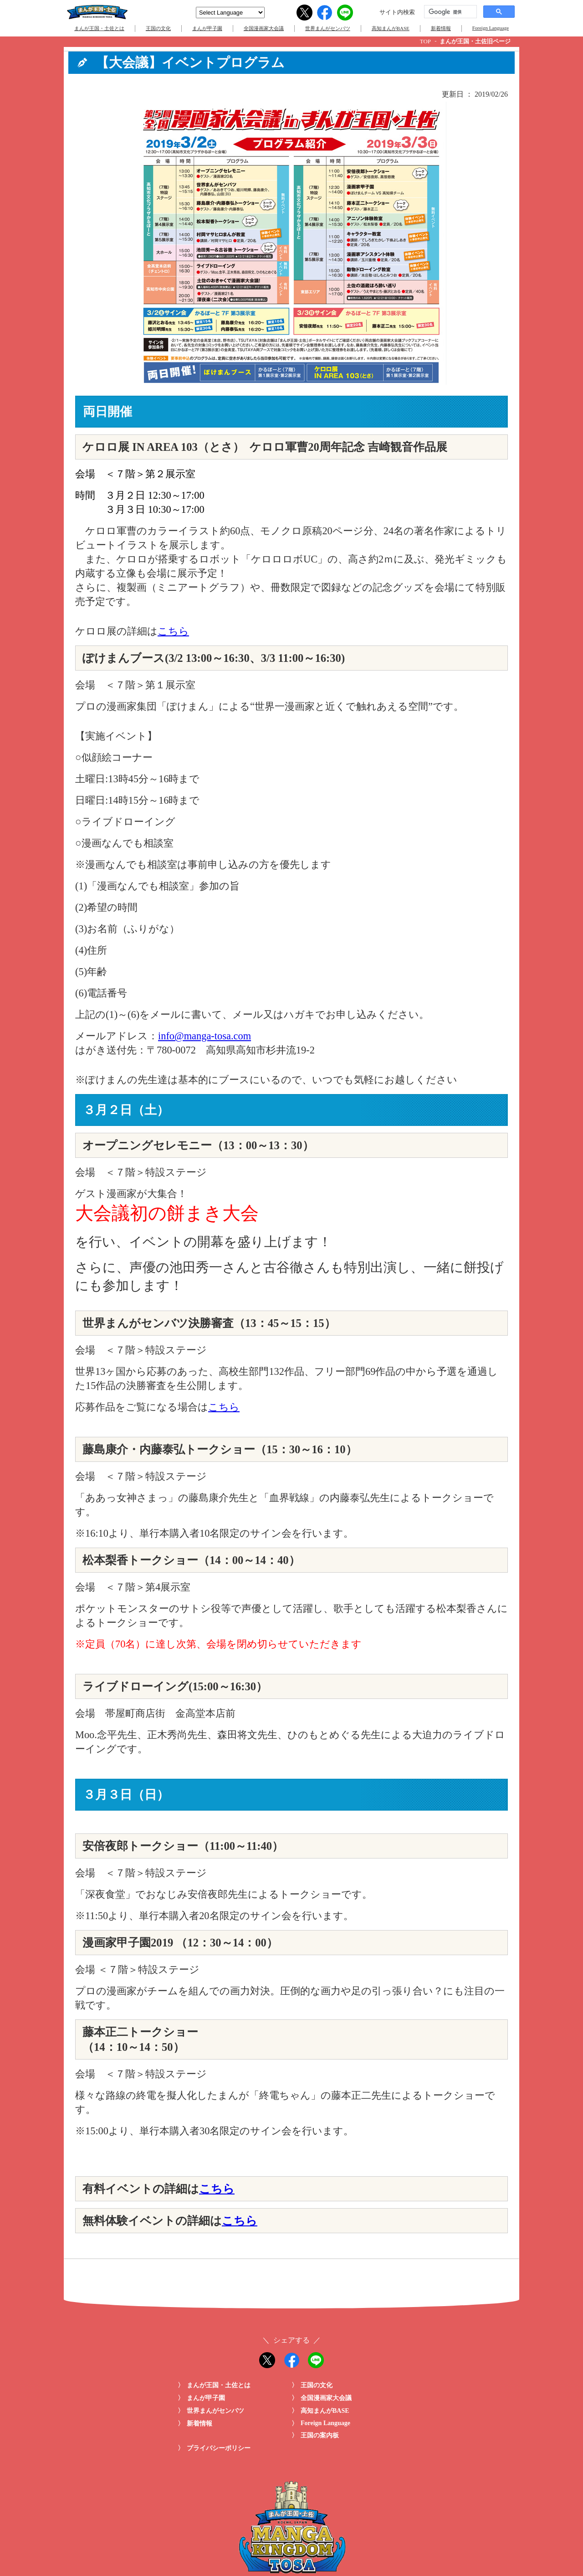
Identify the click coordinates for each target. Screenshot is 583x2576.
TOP (425, 41)
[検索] (449, 12)
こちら (173, 631)
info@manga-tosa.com (204, 1036)
